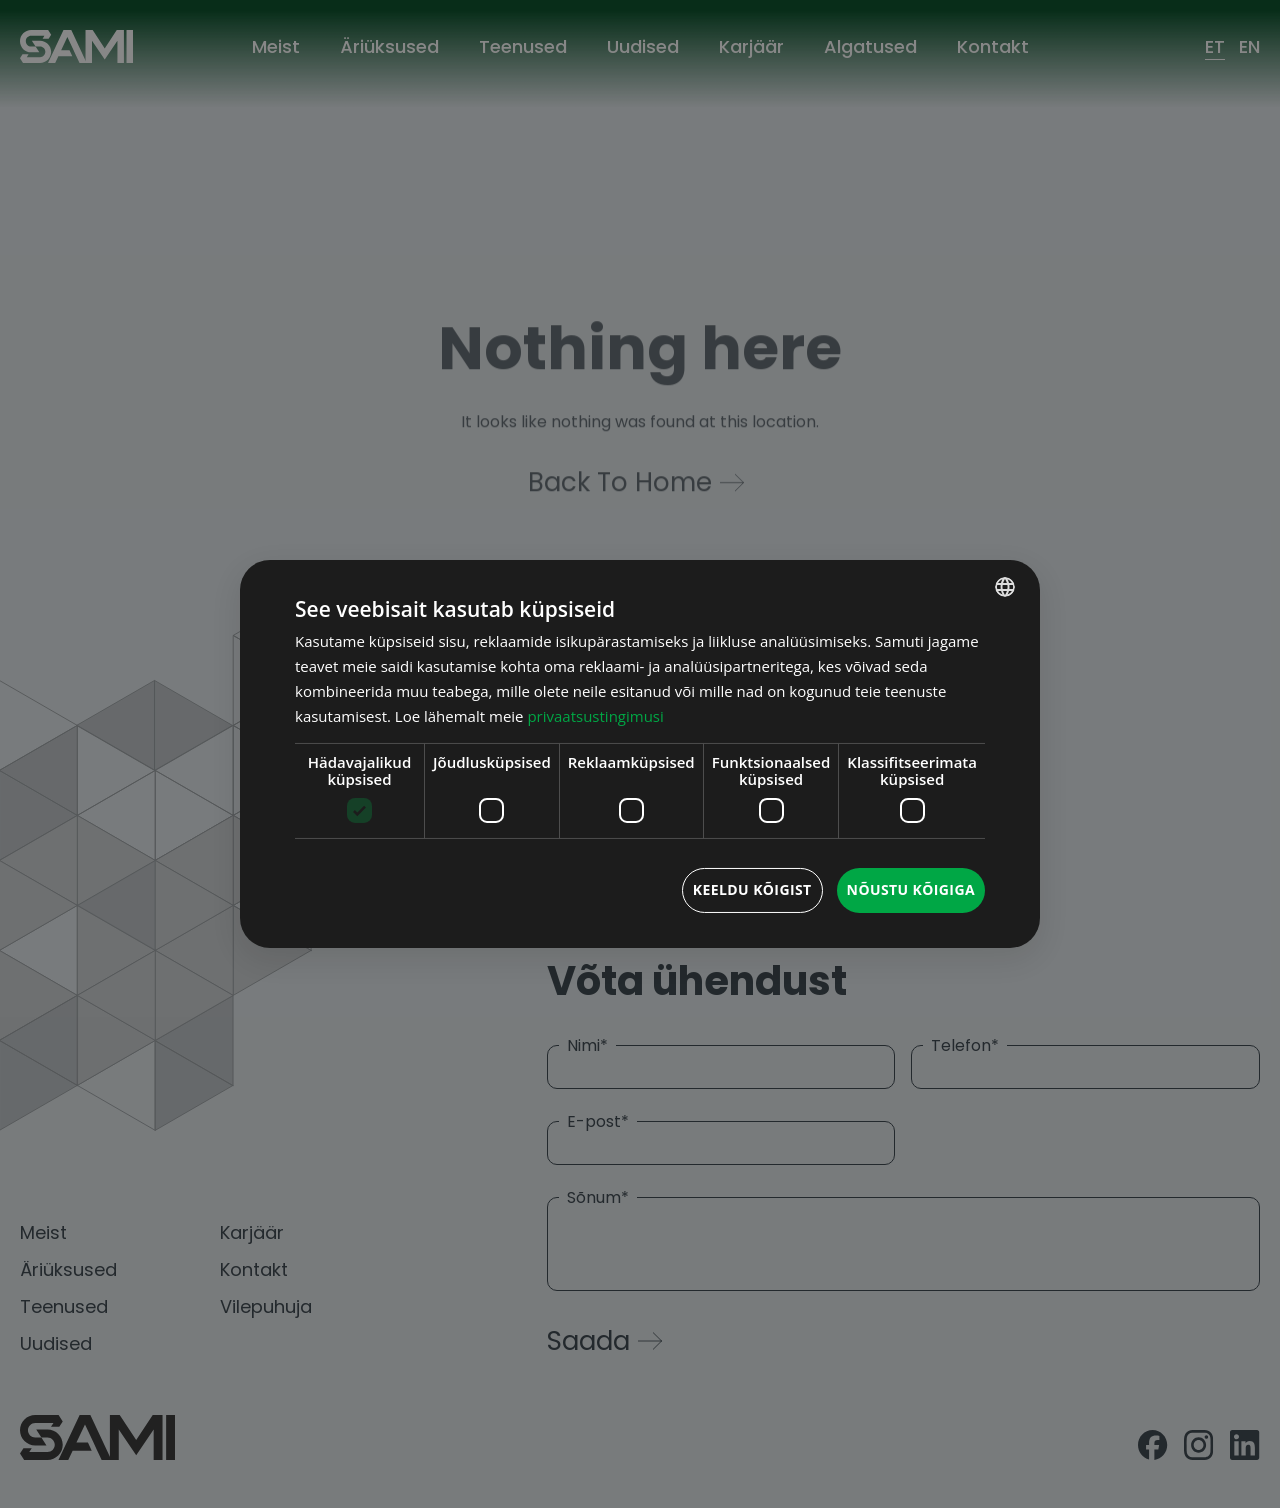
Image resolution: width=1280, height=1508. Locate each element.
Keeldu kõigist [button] (752, 889)
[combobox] (1005, 587)
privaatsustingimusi (595, 716)
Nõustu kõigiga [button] (911, 889)
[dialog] (640, 754)
